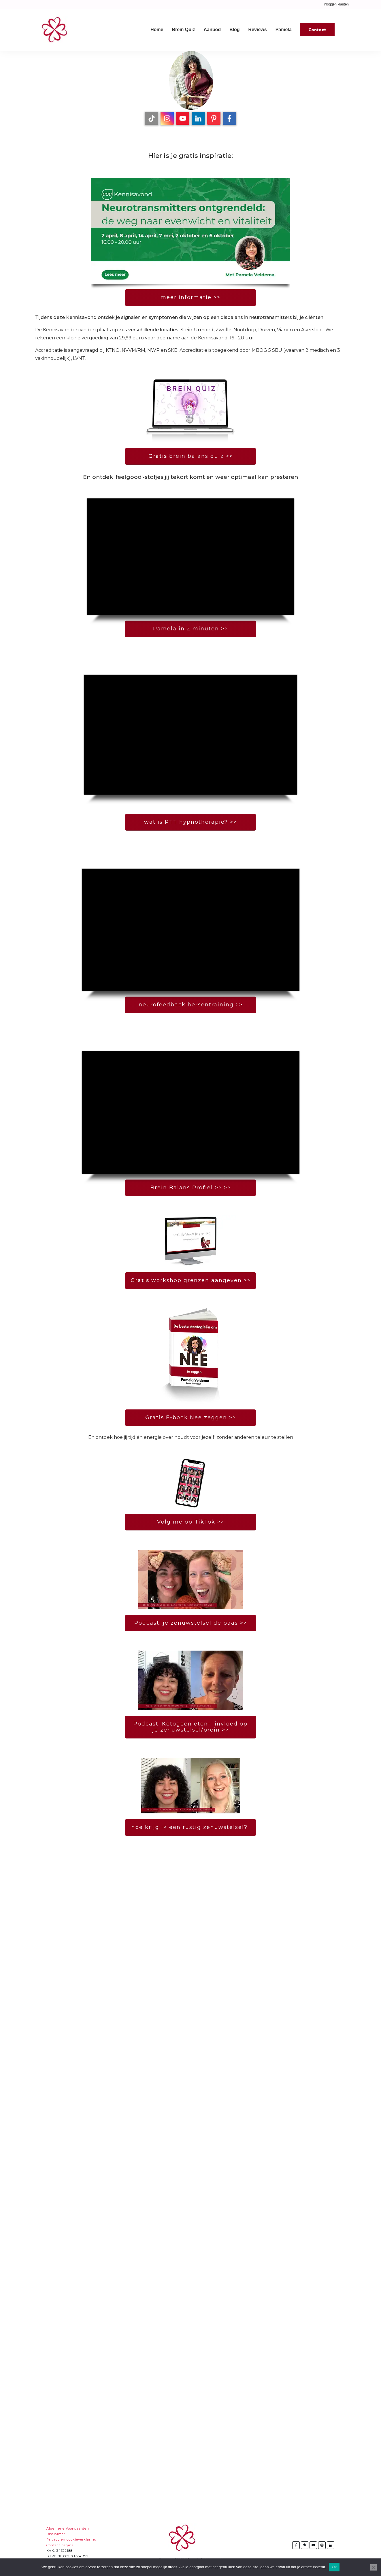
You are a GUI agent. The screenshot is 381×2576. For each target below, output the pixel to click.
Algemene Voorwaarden (67, 2528)
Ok (334, 2567)
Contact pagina (60, 2545)
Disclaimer (55, 2534)
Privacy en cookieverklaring (71, 2539)
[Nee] (373, 2567)
